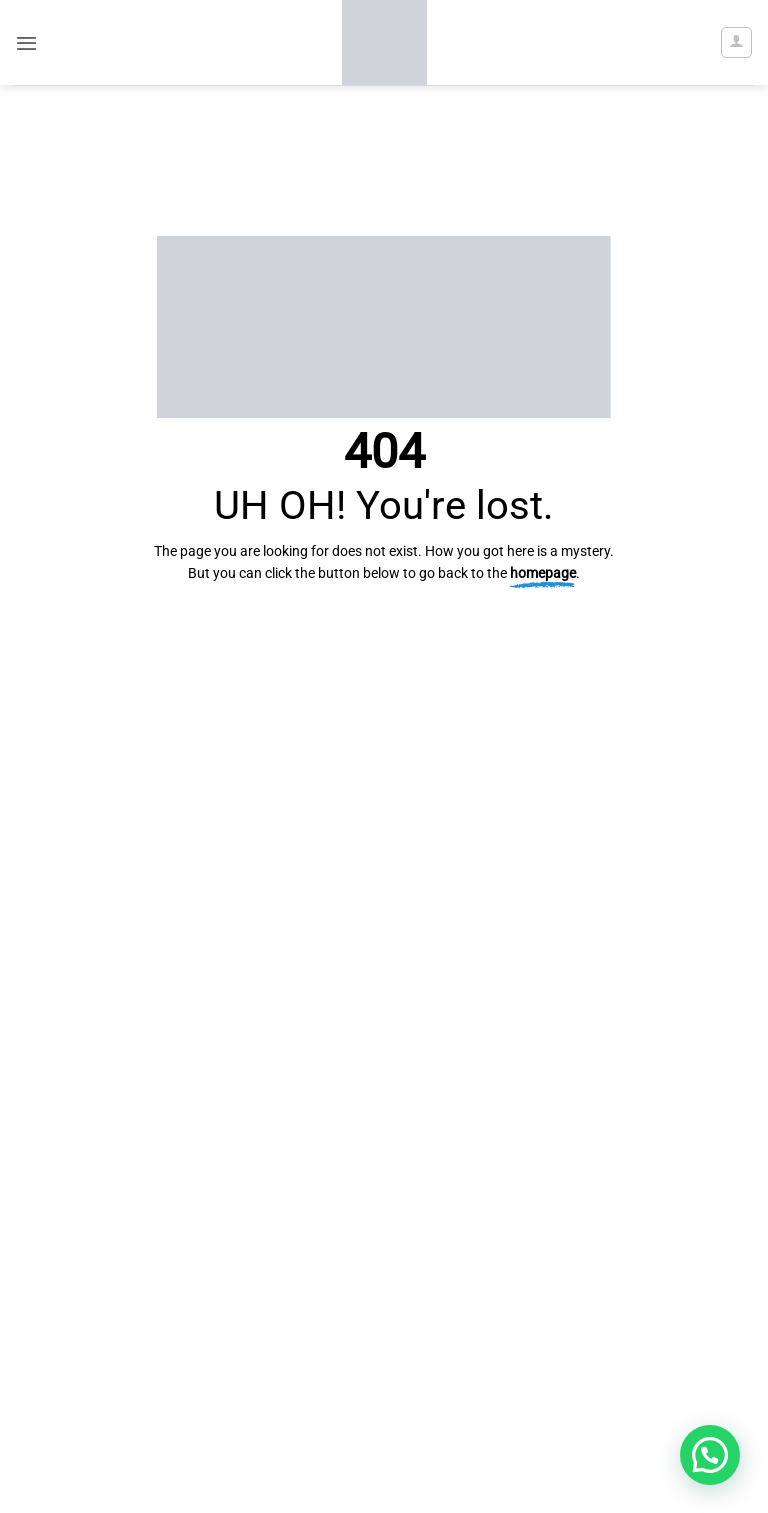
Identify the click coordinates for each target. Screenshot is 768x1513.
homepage (543, 573)
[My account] (736, 42)
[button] (26, 43)
